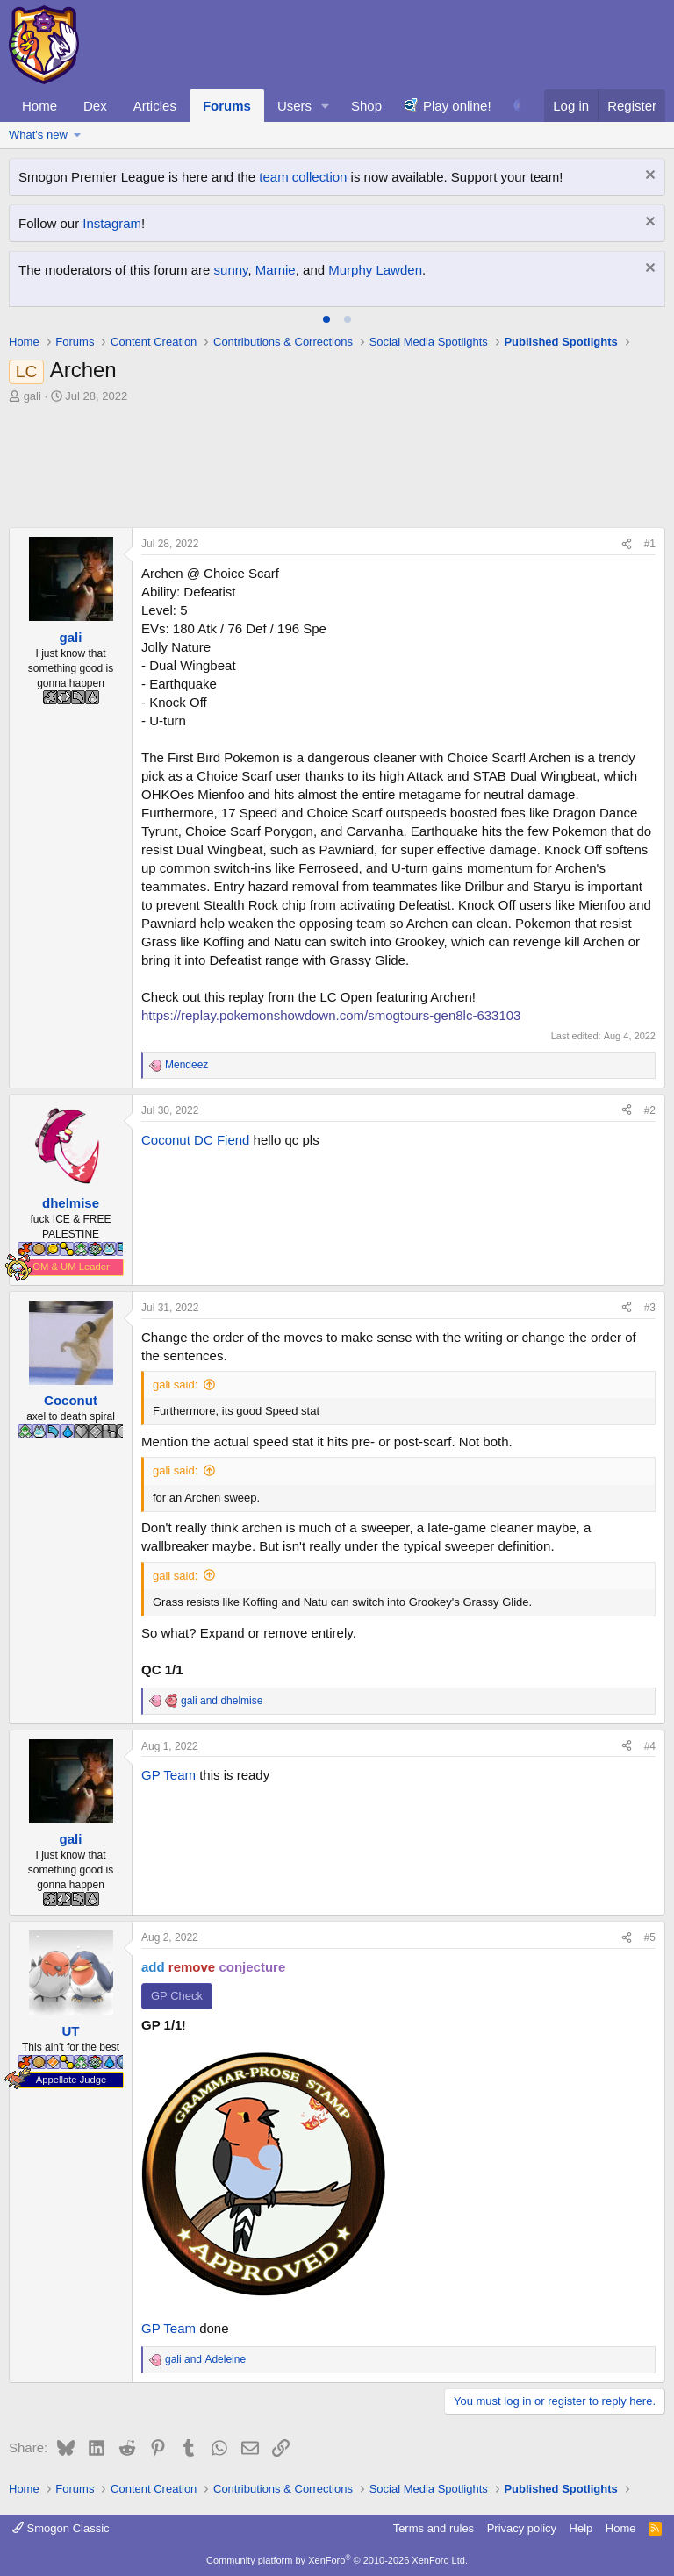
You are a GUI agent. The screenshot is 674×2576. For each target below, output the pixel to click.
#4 (650, 1746)
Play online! (457, 105)
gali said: (175, 1384)
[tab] (326, 319)
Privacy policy (521, 2528)
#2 (650, 1110)
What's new (38, 134)
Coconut (165, 1139)
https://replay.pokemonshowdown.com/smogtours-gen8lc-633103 (330, 1015)
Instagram (111, 223)
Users (294, 105)
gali (32, 396)
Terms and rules (433, 2528)
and (221, 1701)
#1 (650, 544)
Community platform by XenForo (337, 2560)
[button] (325, 105)
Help (581, 2528)
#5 (650, 1937)
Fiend (233, 1139)
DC (203, 1139)
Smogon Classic (61, 2528)
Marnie (275, 269)
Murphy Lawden (375, 269)
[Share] (626, 544)
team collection (303, 176)
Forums (227, 105)
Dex (95, 105)
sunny (231, 269)
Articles (154, 105)
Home (39, 105)
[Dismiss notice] (648, 177)
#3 (650, 1308)
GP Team (168, 1774)
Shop (366, 105)
